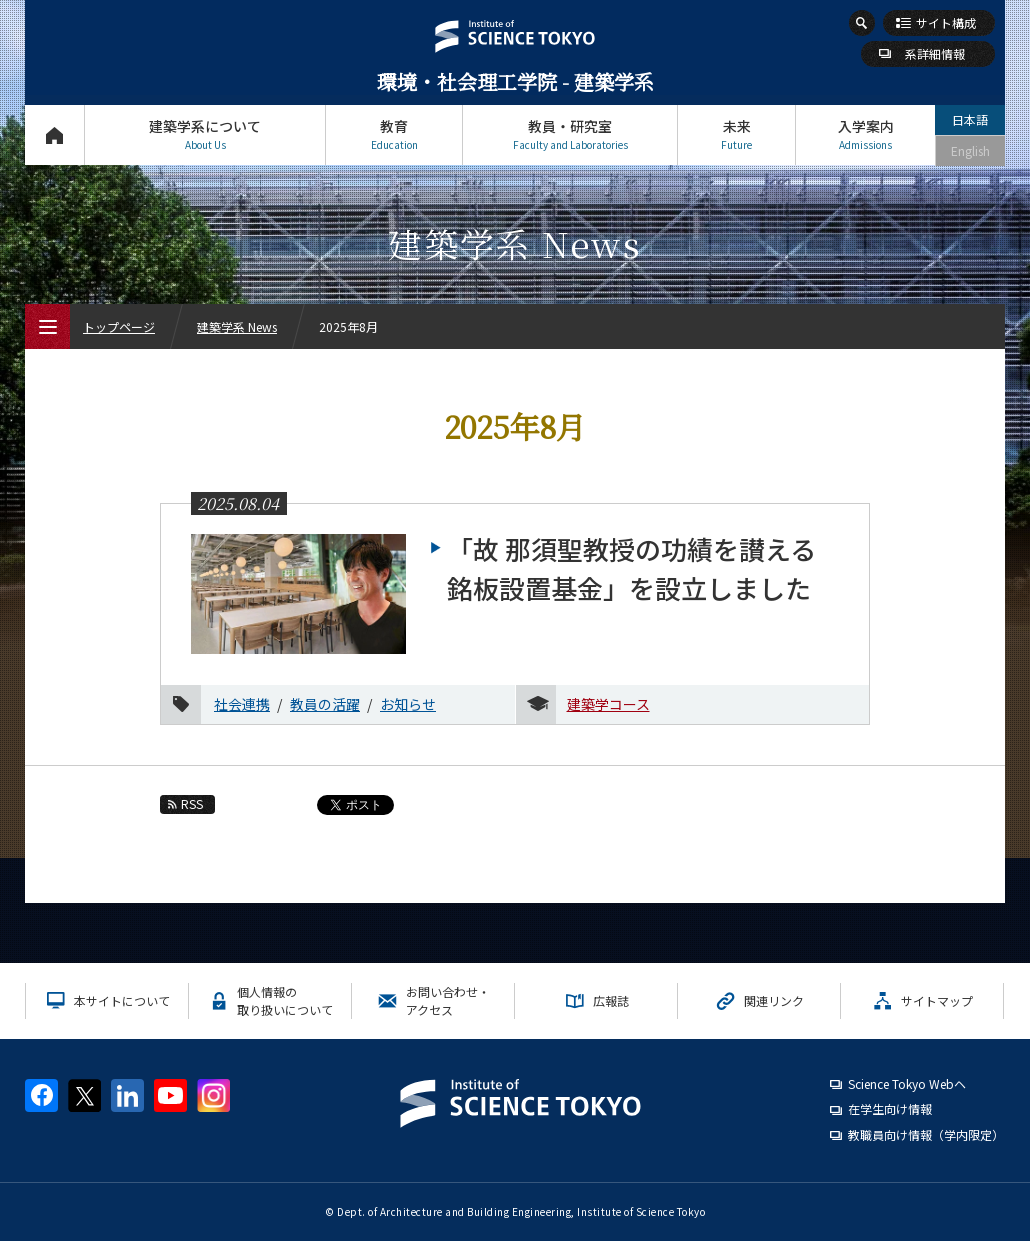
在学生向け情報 (890, 1108)
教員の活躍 (325, 704)
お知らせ (408, 704)
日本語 (970, 119)
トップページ (54, 134)
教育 (394, 134)
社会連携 (242, 704)
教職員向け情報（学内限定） (926, 1134)
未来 (736, 134)
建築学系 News (237, 326)
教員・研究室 (570, 134)
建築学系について (205, 134)
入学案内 (865, 134)
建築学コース (608, 704)
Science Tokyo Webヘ (907, 1083)
